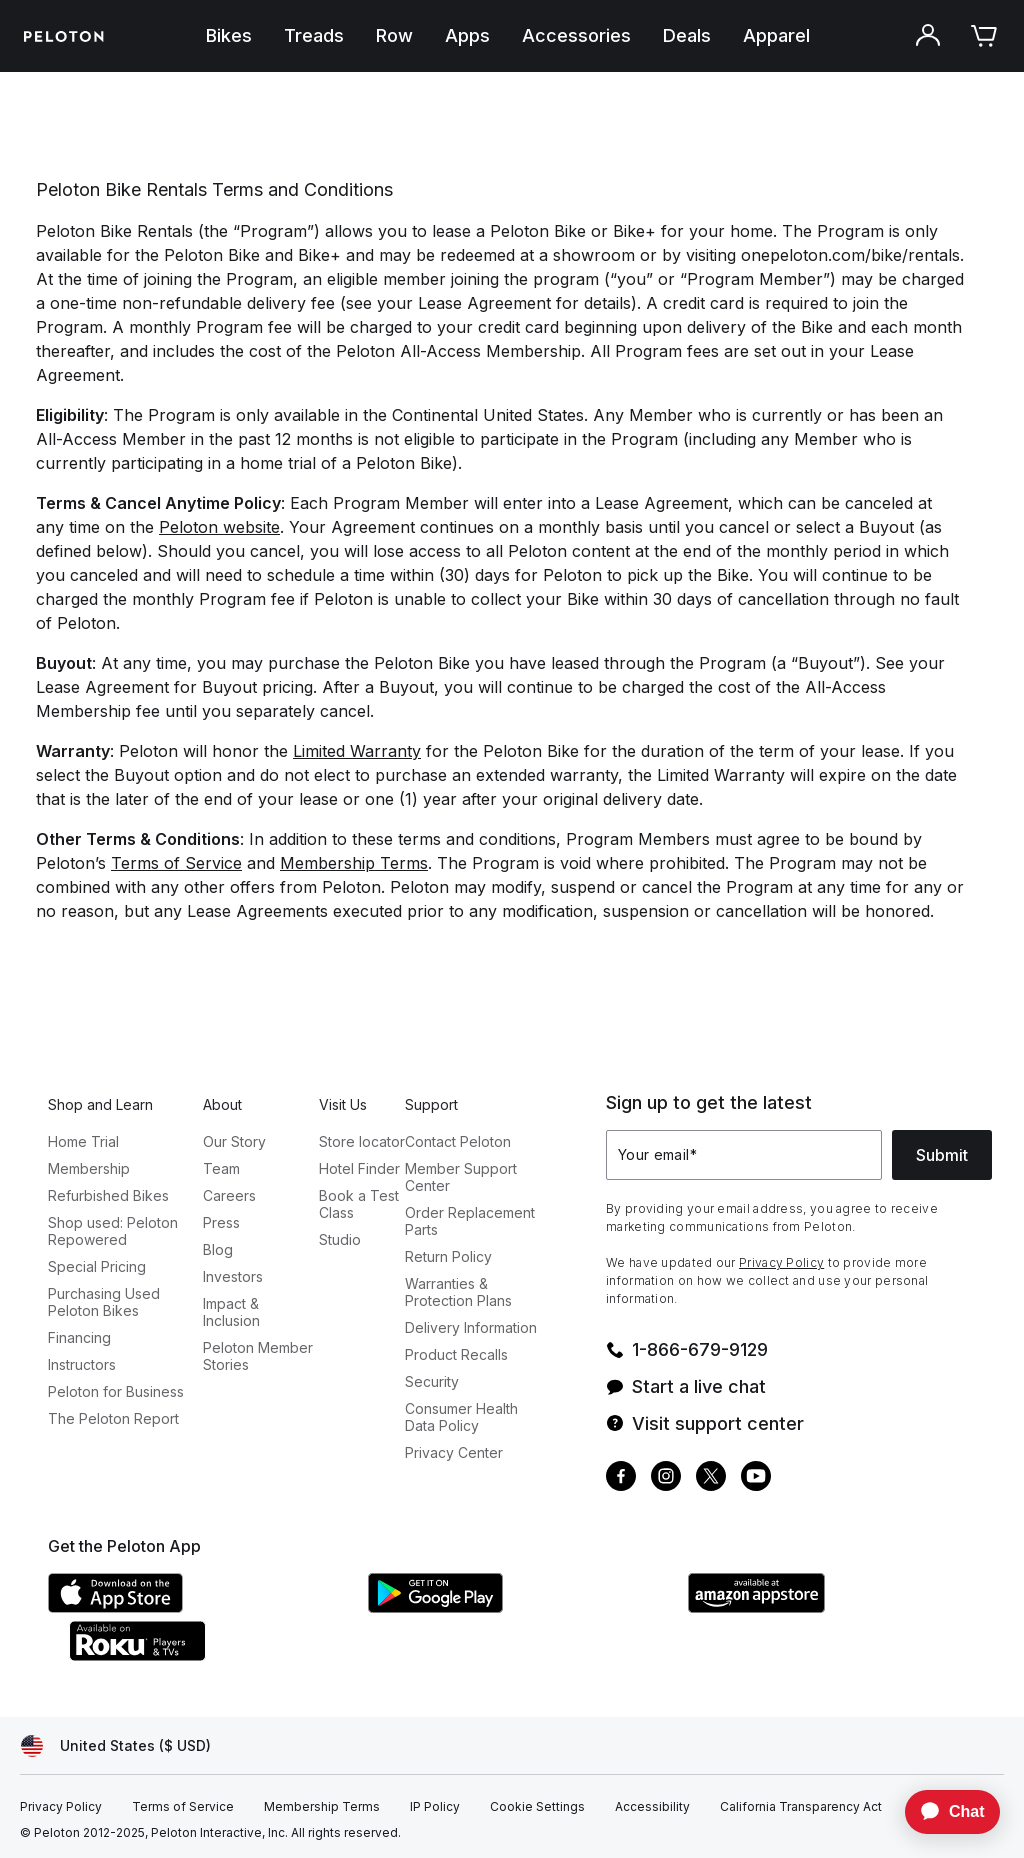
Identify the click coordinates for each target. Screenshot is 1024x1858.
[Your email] (744, 1155)
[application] (943, 1812)
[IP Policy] (435, 1807)
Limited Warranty (357, 751)
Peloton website (219, 527)
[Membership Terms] (322, 1807)
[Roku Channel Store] (218, 1655)
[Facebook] (621, 1478)
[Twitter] (711, 1478)
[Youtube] (756, 1478)
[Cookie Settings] (537, 1807)
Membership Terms (354, 863)
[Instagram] (666, 1478)
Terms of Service (176, 863)
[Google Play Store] (518, 1607)
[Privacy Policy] (61, 1807)
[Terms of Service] (183, 1807)
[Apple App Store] (198, 1607)
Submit (942, 1155)
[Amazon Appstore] (838, 1607)
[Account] (928, 36)
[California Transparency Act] (801, 1807)
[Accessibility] (652, 1807)
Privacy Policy (781, 1262)
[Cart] (984, 36)
